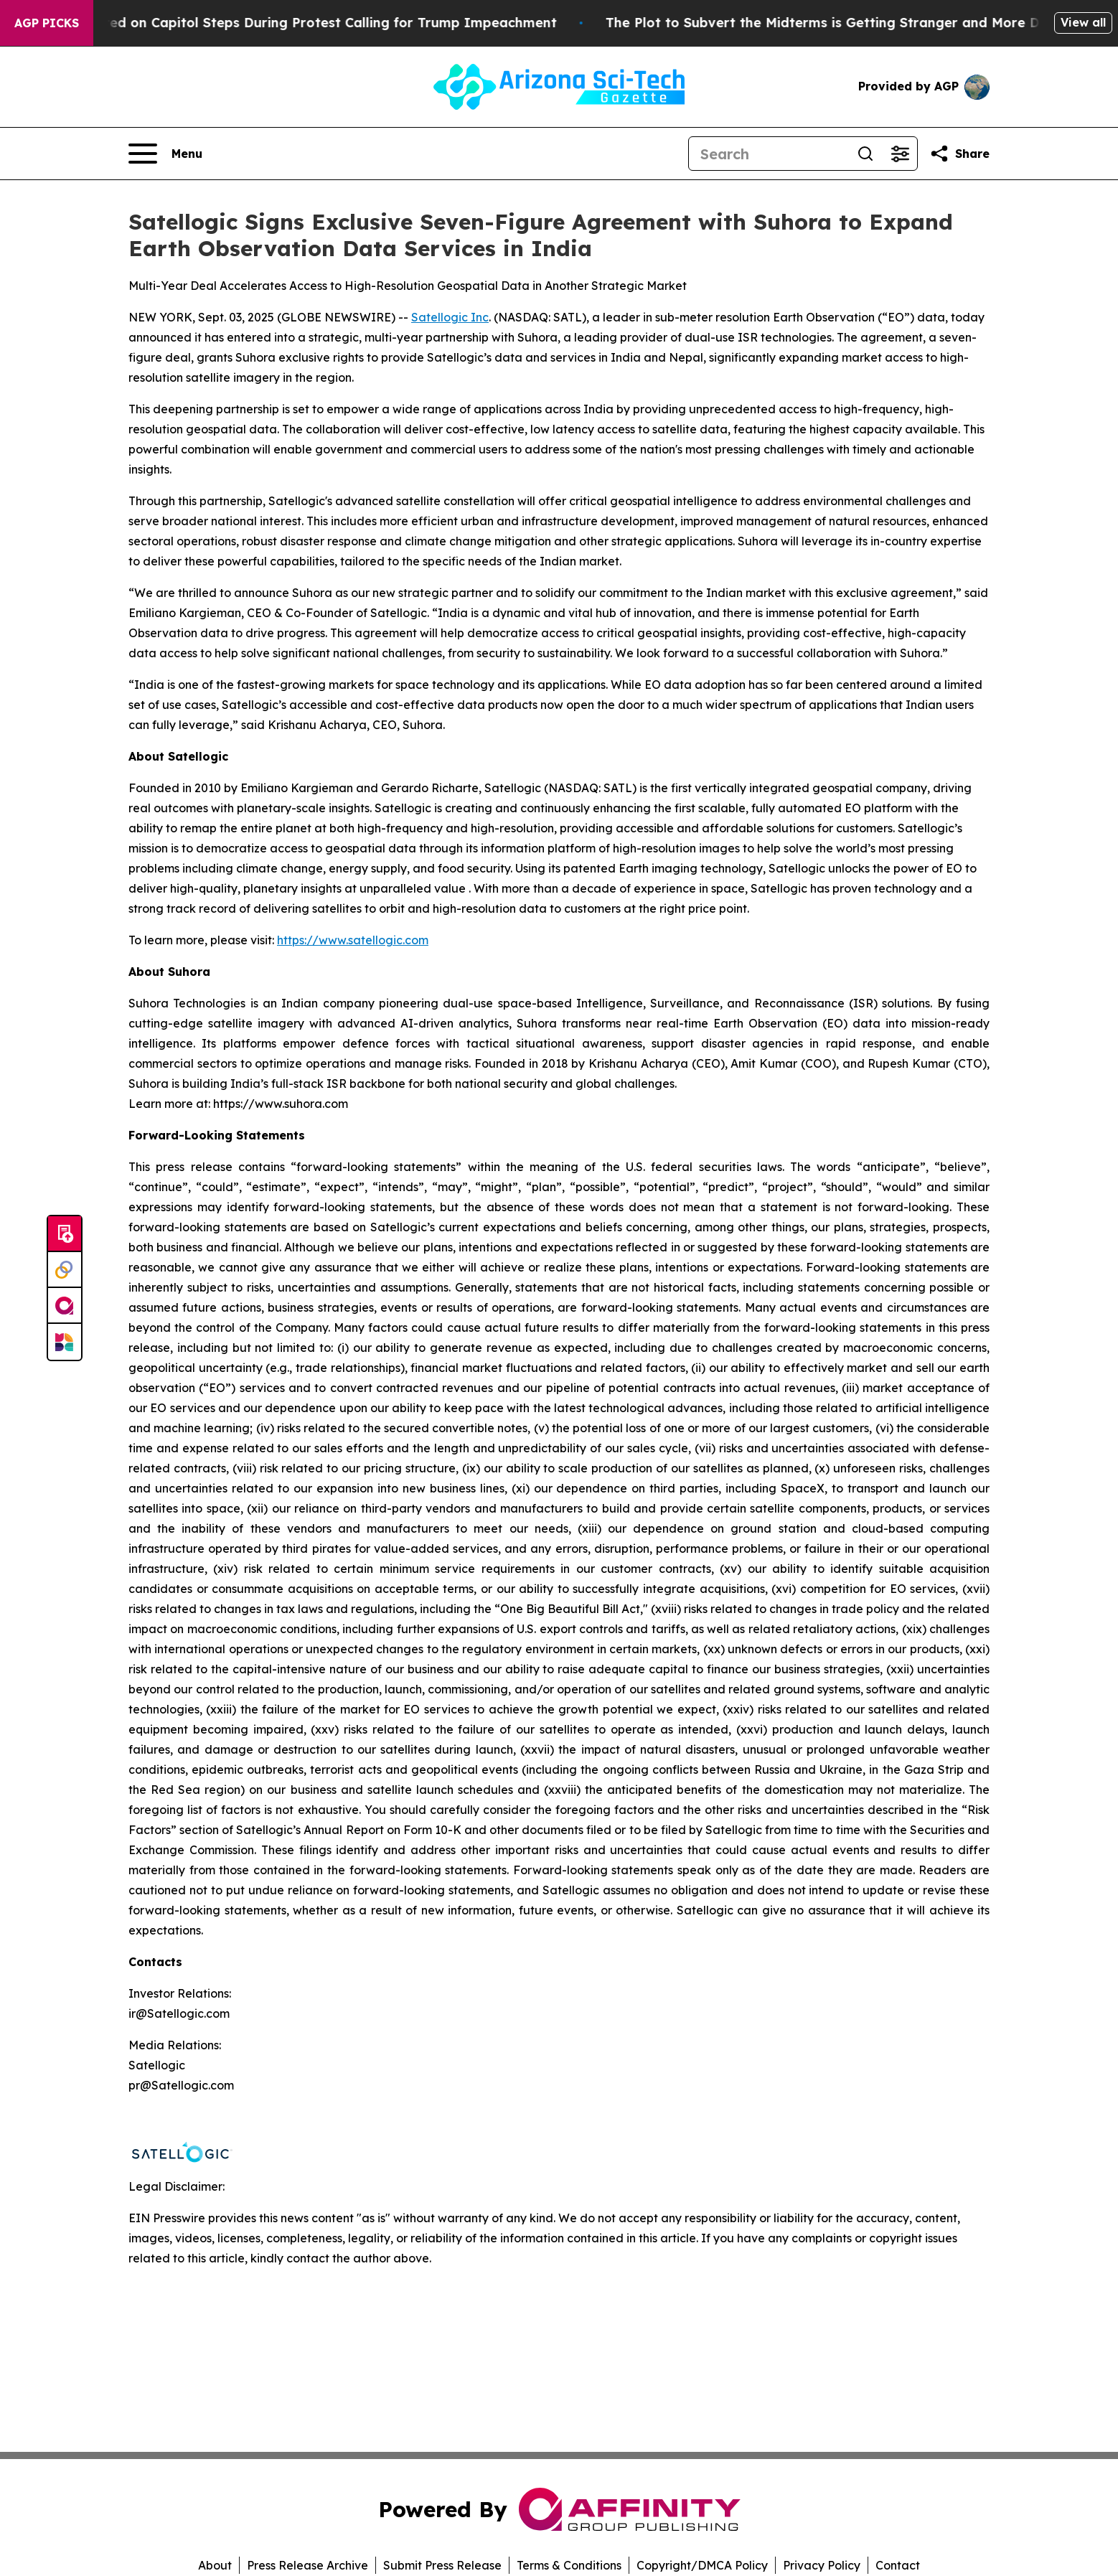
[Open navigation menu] (165, 153)
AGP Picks (46, 23)
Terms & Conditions (569, 2565)
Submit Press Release (442, 2565)
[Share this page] (959, 153)
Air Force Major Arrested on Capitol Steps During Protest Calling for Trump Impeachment (304, 22)
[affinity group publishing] (64, 1306)
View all (1083, 22)
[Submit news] (64, 1234)
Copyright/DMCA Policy (702, 2565)
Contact (897, 2565)
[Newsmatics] (64, 1342)
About (215, 2565)
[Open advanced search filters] (900, 153)
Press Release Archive (307, 2565)
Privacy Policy (821, 2565)
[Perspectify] (64, 1270)
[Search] (768, 153)
